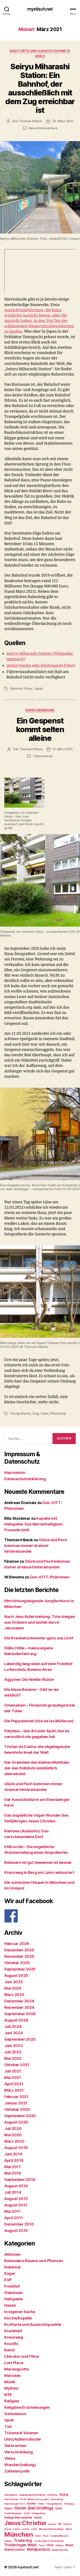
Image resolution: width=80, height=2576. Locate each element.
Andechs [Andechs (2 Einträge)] (52, 2495)
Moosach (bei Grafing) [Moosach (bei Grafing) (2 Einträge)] (51, 2529)
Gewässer (13, 2292)
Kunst (9, 2350)
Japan (38, 688)
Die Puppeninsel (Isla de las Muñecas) (39, 1721)
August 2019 (16, 2147)
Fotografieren (20, 1413)
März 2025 (14, 1994)
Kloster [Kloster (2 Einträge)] (67, 2524)
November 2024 (19, 2007)
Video (40, 56)
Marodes (12, 2375)
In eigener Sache (19, 2311)
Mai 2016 (12, 2173)
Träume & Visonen (21, 2433)
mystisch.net (40, 9)
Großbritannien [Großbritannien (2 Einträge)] (13, 2513)
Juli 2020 (13, 2128)
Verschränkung (40, 710)
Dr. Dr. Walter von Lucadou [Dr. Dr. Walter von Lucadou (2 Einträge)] (34, 2499)
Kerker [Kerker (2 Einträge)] (52, 2524)
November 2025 (19, 1956)
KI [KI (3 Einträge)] (59, 2524)
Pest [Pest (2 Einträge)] (45, 2536)
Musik (9, 2382)
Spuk (9, 2420)
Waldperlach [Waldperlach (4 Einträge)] (38, 2549)
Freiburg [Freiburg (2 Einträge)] (69, 2503)
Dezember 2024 (19, 2001)
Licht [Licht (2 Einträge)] (34, 2529)
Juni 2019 (13, 2154)
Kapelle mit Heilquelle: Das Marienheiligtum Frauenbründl (33, 1524)
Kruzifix (11, 2343)
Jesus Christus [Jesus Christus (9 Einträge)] (25, 2522)
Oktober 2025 (17, 1963)
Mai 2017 (12, 2167)
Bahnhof (16, 688)
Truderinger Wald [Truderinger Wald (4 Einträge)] (20, 2545)
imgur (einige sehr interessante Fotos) (40, 665)
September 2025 (20, 1969)
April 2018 (13, 2160)
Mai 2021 (12, 2077)
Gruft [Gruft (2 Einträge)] (27, 2513)
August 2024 (16, 2020)
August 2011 (15, 2205)
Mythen (11, 2388)
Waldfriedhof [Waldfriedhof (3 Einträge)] (14, 2549)
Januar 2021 (15, 2103)
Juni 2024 (13, 2033)
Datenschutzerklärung (25, 1479)
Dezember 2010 (19, 2224)
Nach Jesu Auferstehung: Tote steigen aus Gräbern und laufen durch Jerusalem (39, 1622)
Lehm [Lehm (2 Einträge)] (16, 2529)
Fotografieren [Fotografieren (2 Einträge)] (54, 2503)
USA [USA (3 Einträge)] (50, 2545)
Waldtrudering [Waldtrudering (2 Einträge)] (60, 2550)
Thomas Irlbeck (30, 121)
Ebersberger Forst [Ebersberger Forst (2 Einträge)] (14, 2503)
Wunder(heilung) (20, 2465)
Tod (8, 2426)
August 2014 (16, 2186)
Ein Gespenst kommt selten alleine (40, 729)
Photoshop (58, 1413)
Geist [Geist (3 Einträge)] (8, 2508)
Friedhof (12, 2286)
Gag (35, 1413)
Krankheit (13, 2331)
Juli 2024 (13, 2026)
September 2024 (20, 2014)
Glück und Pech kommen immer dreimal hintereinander (35, 1546)
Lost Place (13, 2363)
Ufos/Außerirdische (22, 2439)
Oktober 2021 (16, 2065)
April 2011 (13, 2218)
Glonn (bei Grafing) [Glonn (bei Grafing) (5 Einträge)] (33, 2508)
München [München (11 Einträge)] (18, 2534)
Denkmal (12, 2267)
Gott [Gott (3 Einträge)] (58, 2508)
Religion (11, 2401)
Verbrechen (15, 2445)
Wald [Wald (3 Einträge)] (69, 2545)
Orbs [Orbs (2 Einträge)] (38, 2536)
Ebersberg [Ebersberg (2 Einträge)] (57, 2499)
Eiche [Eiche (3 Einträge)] (31, 2503)
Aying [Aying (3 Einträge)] (64, 2494)
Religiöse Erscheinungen (27, 2407)
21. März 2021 (62, 749)
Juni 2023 (13, 2045)
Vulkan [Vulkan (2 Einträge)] (59, 2545)
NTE (8, 2394)
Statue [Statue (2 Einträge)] (8, 2541)
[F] (40, 1916)
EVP (8, 2280)
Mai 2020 (13, 2135)
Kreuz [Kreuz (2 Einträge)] (7, 2529)
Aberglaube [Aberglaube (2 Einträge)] (10, 2495)
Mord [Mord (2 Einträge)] (69, 2529)
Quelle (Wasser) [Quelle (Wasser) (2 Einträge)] (59, 2536)
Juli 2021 (12, 2071)
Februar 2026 (16, 1943)
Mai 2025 (13, 1988)
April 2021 (13, 2084)
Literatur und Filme (21, 2356)
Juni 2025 (13, 1982)
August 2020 (16, 2122)
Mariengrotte (16, 2369)
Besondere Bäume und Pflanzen (33, 2260)
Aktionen (12, 2254)
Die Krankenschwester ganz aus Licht (38, 1638)
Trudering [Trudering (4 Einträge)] (23, 2540)
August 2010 (16, 2230)
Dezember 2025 (19, 1950)
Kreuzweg (13, 2337)
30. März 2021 (62, 121)
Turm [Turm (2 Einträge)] (41, 2545)
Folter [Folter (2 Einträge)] (41, 2503)
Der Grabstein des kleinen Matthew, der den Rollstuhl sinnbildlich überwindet (36, 1768)
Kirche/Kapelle (18, 2318)
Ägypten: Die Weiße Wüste (29, 1679)
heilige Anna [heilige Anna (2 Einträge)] (38, 2513)
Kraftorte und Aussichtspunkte (40, 51)
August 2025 (16, 1975)
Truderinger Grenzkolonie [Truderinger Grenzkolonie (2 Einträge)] (49, 2541)
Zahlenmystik (16, 2471)
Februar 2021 (16, 2096)
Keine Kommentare (43, 128)
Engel (9, 2273)
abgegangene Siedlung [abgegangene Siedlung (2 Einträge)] (32, 2495)
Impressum (14, 1472)
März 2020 (14, 2141)
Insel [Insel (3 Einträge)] (38, 2517)
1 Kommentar (43, 756)
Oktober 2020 (17, 2109)
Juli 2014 (12, 2192)
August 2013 (16, 2198)
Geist (45, 1413)
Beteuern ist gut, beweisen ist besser (38, 1862)
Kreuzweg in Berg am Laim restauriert (39, 1872)
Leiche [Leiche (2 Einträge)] (25, 2529)
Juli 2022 (12, 2052)
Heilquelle (13, 2299)
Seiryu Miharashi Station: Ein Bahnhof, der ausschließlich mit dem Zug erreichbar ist (39, 88)
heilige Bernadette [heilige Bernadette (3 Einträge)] (18, 2517)
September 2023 (20, 2039)
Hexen (10, 2305)
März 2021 (14, 2090)
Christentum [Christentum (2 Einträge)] (11, 2499)
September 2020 (20, 2116)
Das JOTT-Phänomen (49, 1577)
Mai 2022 (12, 2058)
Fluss (28, 688)
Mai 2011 (12, 2211)
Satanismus (15, 2414)
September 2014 (19, 2179)
